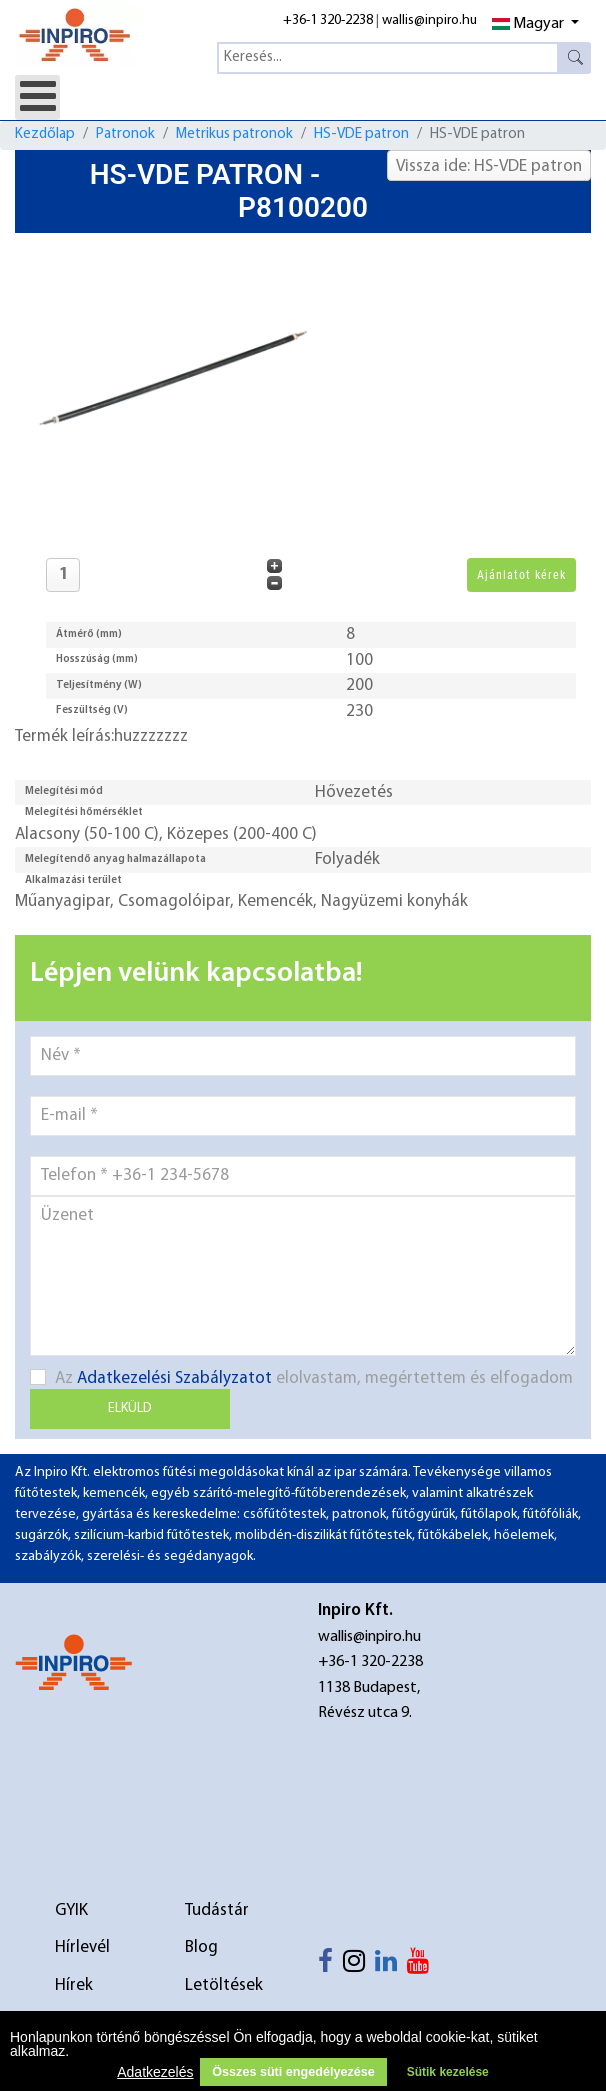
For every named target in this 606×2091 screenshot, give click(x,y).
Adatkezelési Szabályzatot (174, 1378)
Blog (201, 1947)
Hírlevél (82, 1947)
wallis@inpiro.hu (429, 20)
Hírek (74, 1985)
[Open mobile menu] (37, 97)
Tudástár (217, 1910)
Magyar (528, 24)
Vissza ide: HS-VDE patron (489, 166)
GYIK (71, 1910)
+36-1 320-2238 (328, 20)
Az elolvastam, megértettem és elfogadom (301, 1378)
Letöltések (224, 1985)
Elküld (130, 1408)
